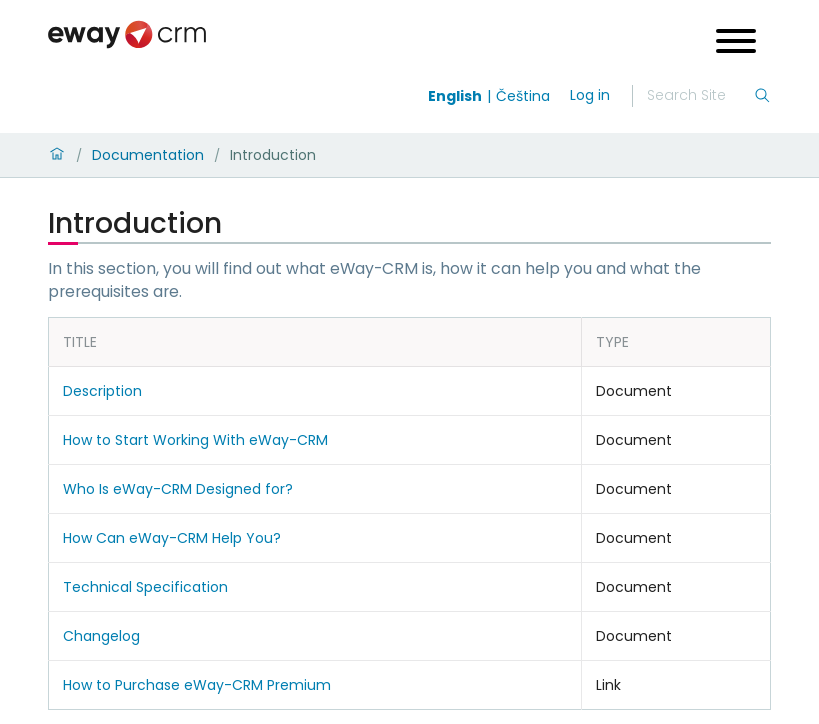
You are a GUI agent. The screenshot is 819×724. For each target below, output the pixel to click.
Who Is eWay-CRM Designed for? (178, 489)
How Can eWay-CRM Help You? (172, 538)
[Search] (700, 96)
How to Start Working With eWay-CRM (195, 440)
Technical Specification (145, 587)
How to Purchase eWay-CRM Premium (197, 685)
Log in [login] (590, 95)
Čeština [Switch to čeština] (523, 96)
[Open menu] (736, 43)
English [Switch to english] (455, 96)
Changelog (101, 636)
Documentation (148, 155)
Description (102, 391)
